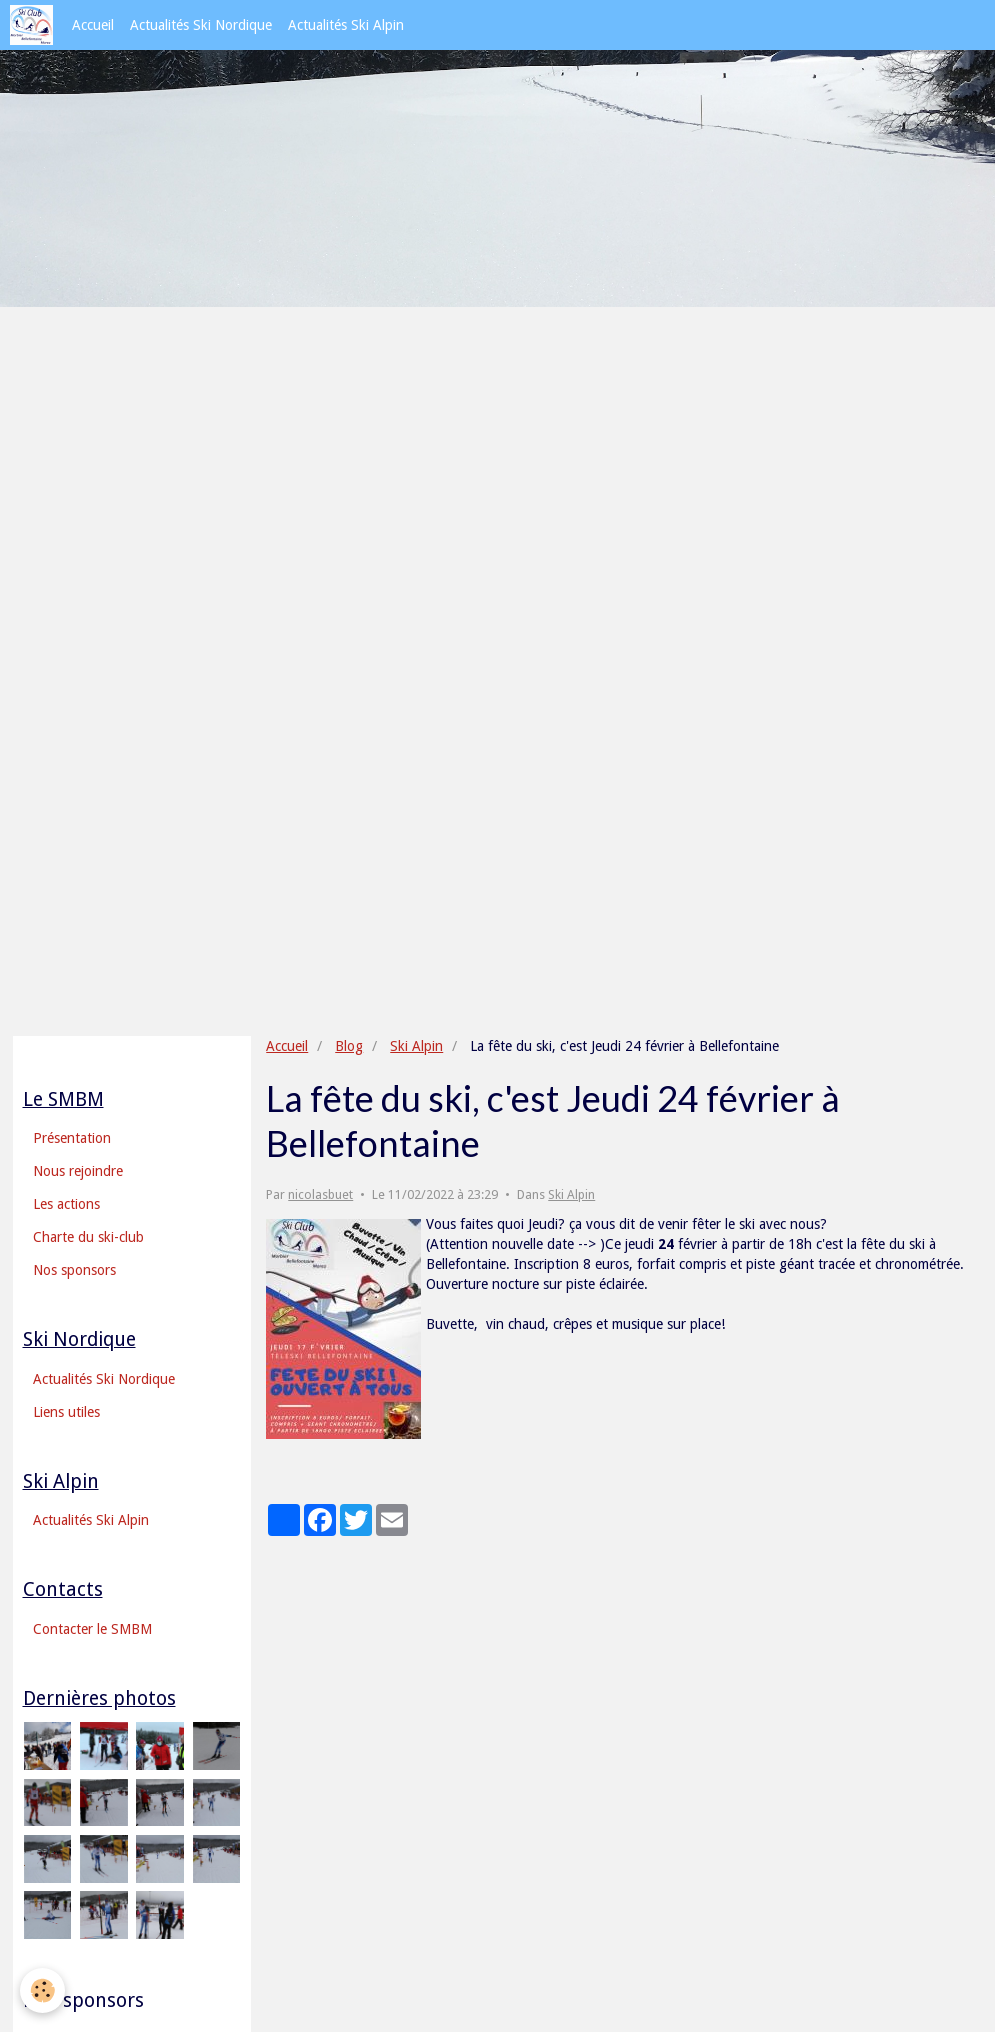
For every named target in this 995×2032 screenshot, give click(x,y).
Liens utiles (66, 1412)
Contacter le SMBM (92, 1629)
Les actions (66, 1204)
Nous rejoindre (78, 1171)
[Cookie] (42, 1990)
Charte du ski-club (88, 1237)
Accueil (93, 25)
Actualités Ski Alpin (346, 25)
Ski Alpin (416, 1046)
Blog (349, 1046)
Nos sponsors (74, 1270)
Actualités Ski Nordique (201, 25)
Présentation (72, 1138)
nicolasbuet (320, 1194)
